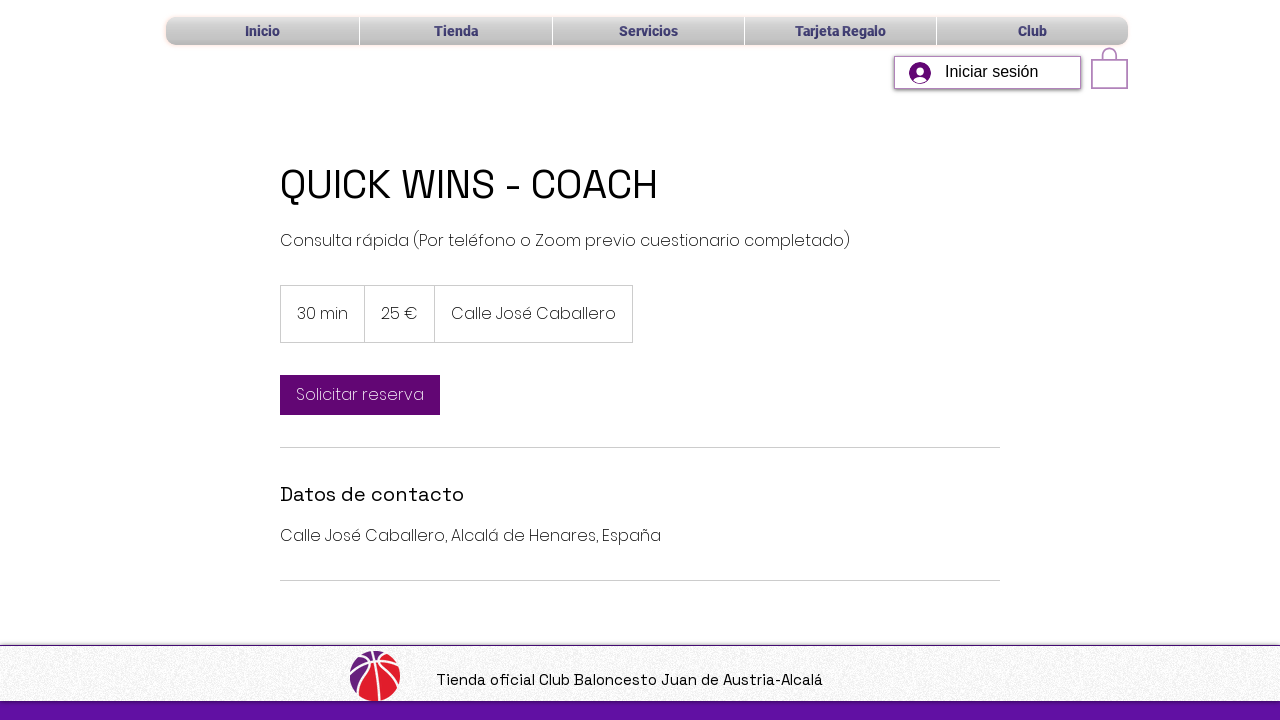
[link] (360, 395)
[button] (648, 31)
